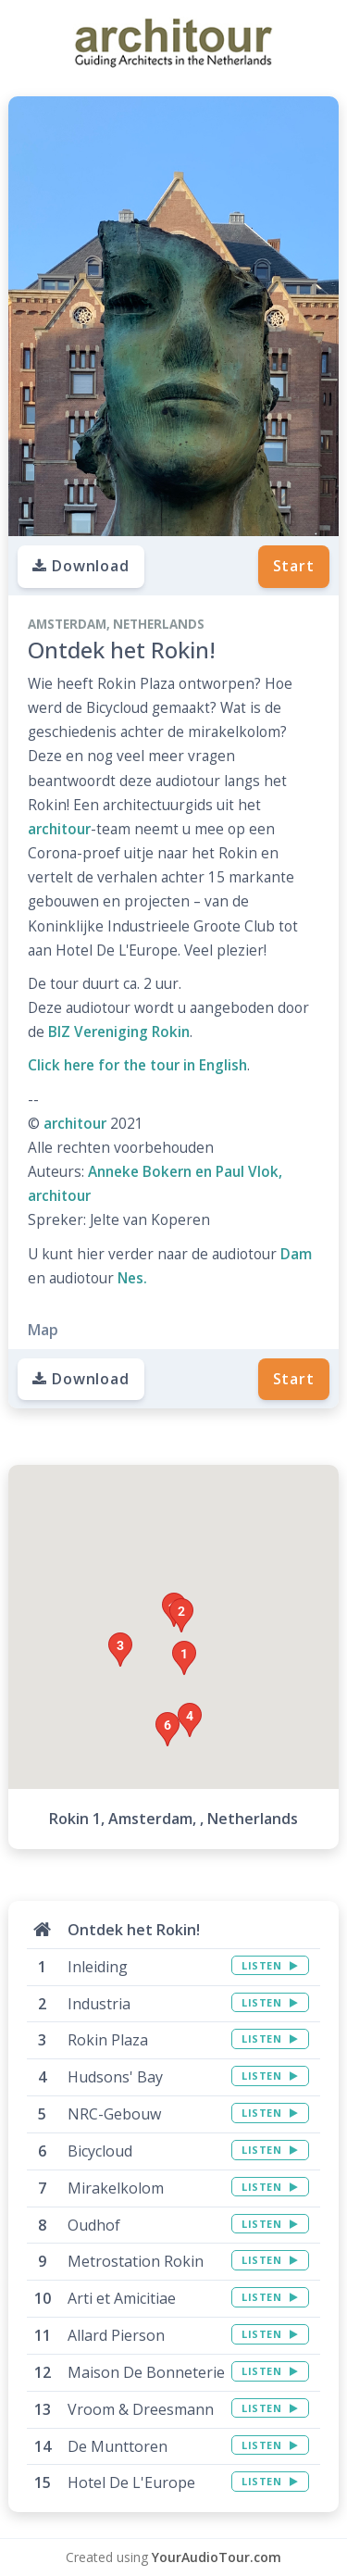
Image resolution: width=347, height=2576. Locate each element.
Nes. (132, 1278)
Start (294, 566)
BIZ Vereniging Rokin (119, 1032)
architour (59, 829)
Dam (296, 1254)
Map (43, 1329)
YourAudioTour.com (216, 2557)
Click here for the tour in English (137, 1065)
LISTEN (270, 1965)
